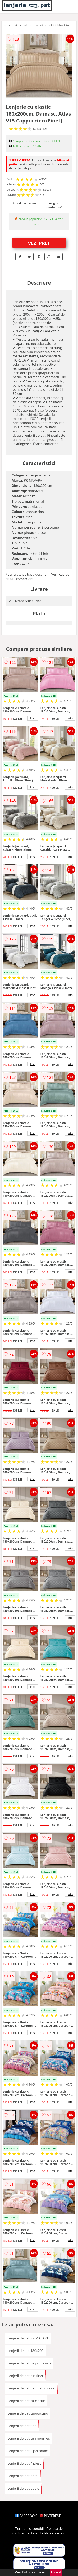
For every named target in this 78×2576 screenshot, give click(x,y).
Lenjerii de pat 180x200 (25, 2350)
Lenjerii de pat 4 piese (24, 2463)
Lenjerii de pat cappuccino (27, 2413)
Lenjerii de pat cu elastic (26, 2400)
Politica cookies (52, 2533)
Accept (56, 2572)
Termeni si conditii (29, 2528)
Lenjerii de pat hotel (22, 2476)
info (32, 718)
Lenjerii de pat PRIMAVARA (51, 25)
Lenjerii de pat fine (21, 2426)
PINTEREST (50, 2515)
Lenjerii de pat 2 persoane (27, 2451)
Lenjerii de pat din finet (25, 2375)
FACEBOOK (26, 2515)
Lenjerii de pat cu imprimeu (28, 2438)
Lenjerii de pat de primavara (29, 2363)
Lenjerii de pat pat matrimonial (31, 2388)
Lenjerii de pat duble (23, 2488)
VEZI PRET (39, 243)
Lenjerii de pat (17, 25)
